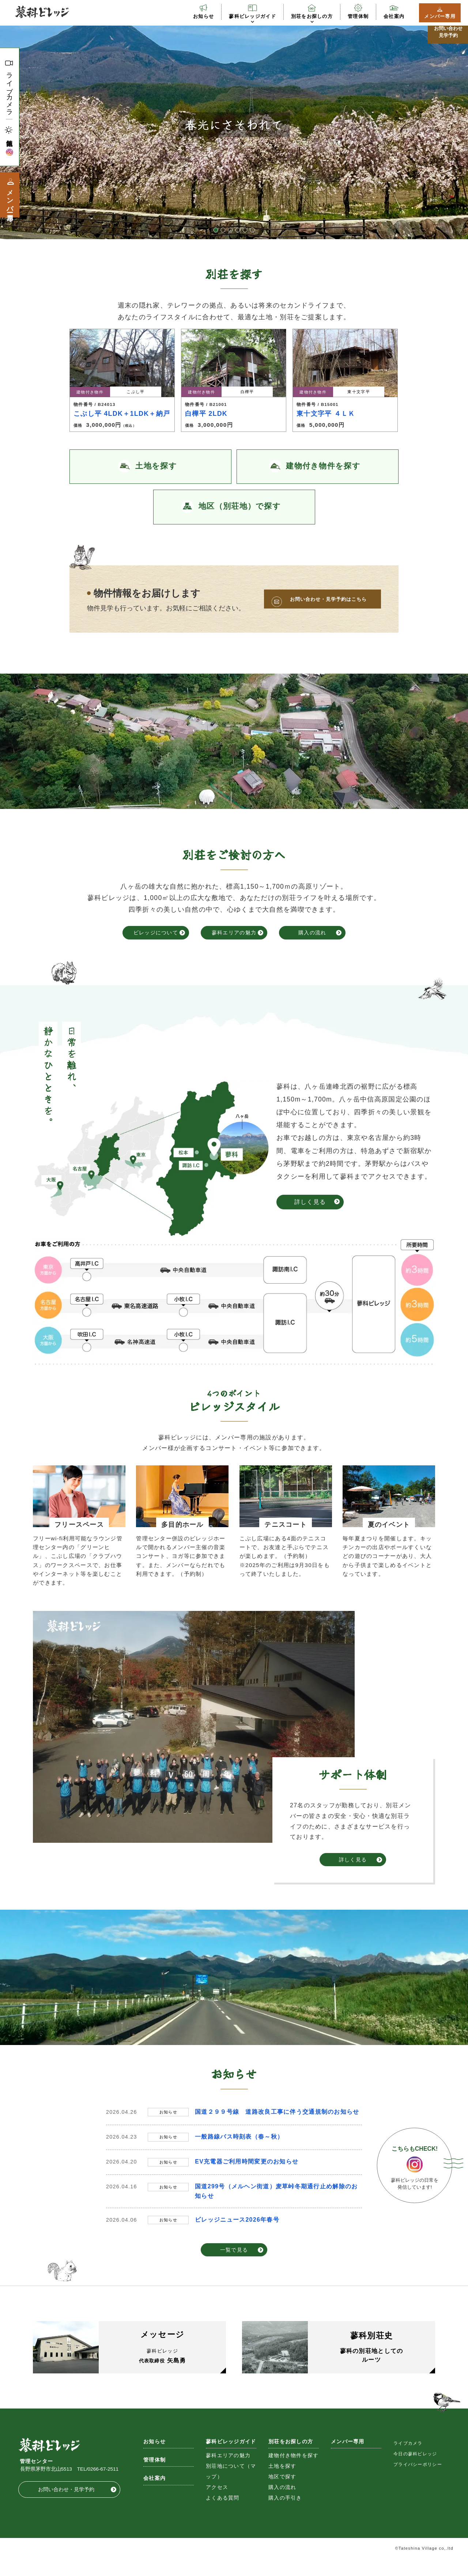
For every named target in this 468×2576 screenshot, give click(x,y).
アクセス (217, 2504)
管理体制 (358, 16)
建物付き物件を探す (293, 2473)
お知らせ (203, 16)
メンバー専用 (440, 16)
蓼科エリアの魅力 (234, 932)
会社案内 (394, 16)
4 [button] (237, 230)
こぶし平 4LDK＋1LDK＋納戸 (121, 413)
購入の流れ (312, 932)
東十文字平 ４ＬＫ (326, 413)
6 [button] (252, 230)
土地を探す (282, 2483)
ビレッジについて (155, 932)
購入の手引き (285, 2515)
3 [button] (230, 230)
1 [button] (215, 230)
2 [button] (223, 230)
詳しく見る (310, 1202)
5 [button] (245, 230)
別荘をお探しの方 (312, 16)
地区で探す (282, 2494)
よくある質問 (222, 2515)
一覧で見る (234, 2250)
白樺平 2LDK (206, 413)
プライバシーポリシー (417, 2481)
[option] (234, 125)
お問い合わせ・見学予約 (66, 2507)
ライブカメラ (9, 91)
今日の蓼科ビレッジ (415, 2471)
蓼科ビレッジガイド (252, 16)
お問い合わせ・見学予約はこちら (327, 599)
